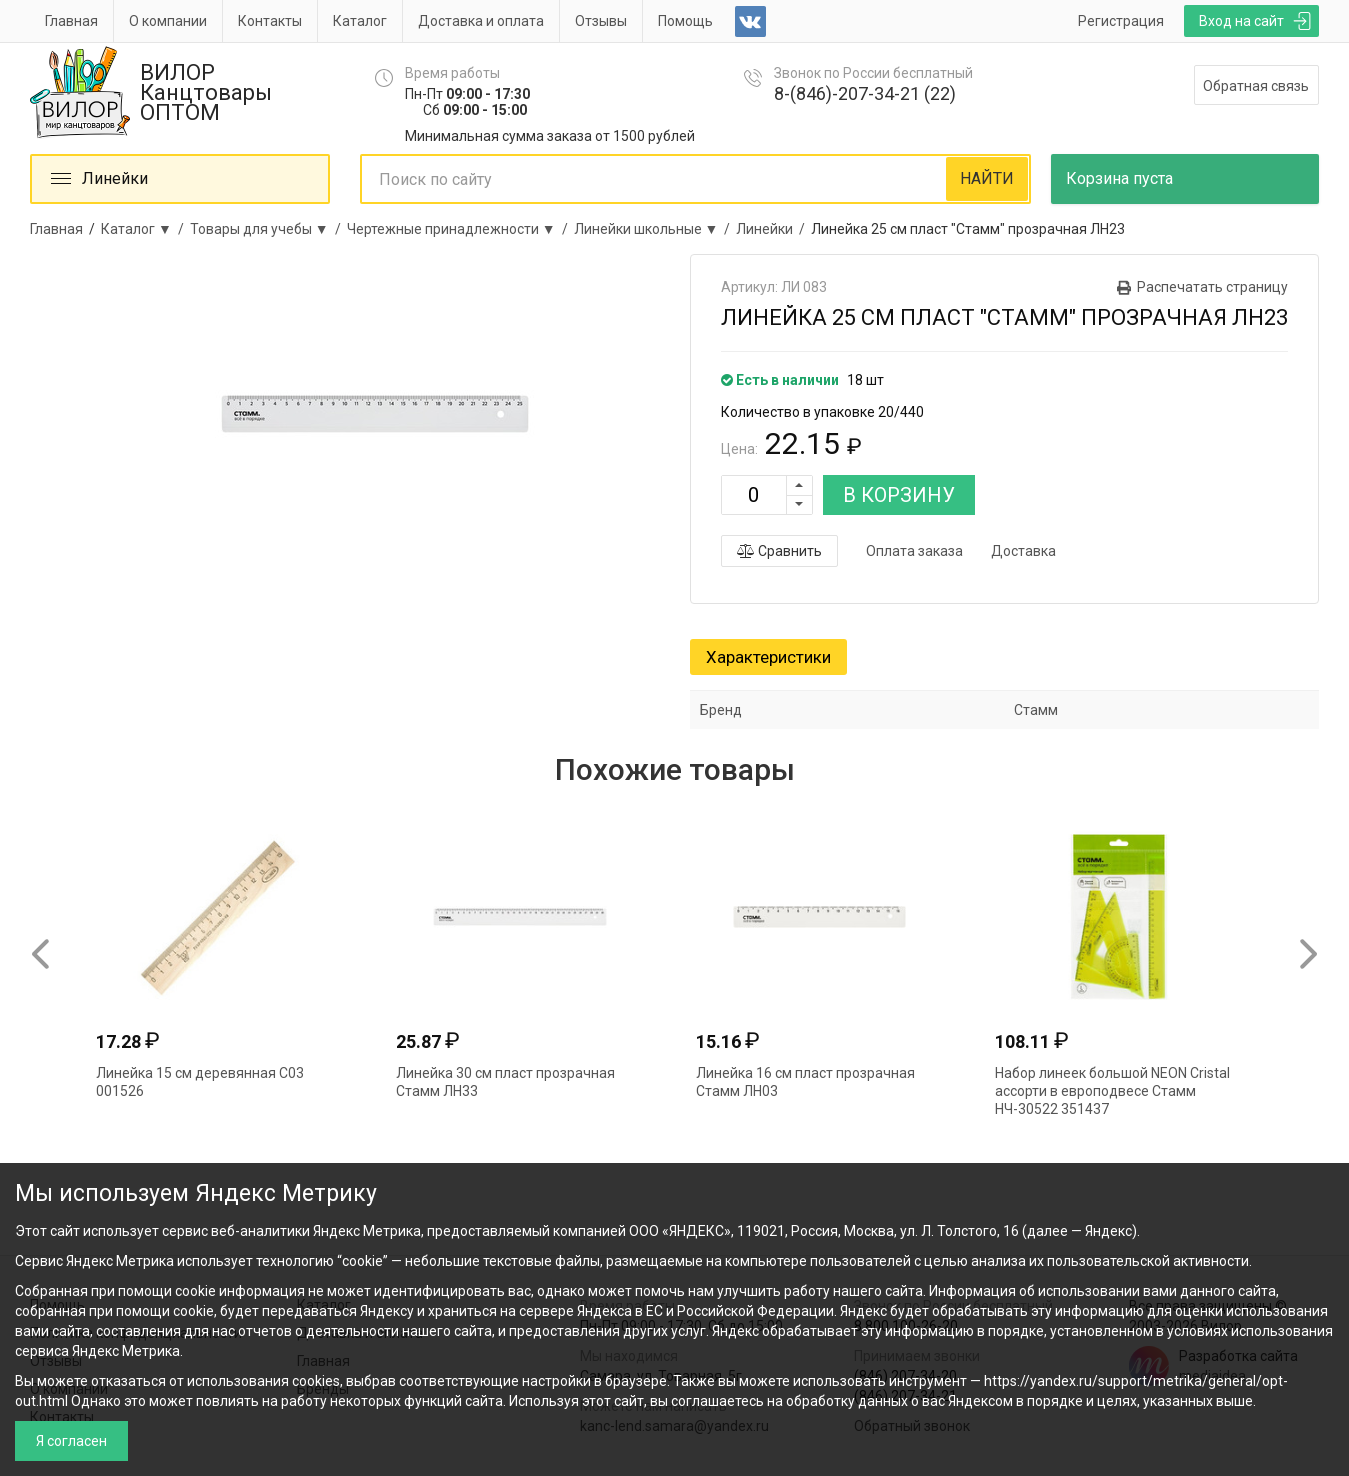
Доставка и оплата (481, 21)
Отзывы (601, 21)
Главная (71, 21)
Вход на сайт (1241, 21)
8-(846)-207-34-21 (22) (865, 93)
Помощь (685, 21)
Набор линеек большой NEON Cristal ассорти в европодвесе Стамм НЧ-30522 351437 (1112, 1091)
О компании (168, 21)
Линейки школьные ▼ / (655, 229)
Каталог (360, 21)
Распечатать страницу (1212, 287)
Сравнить (779, 551)
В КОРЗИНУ (899, 495)
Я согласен (71, 1441)
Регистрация (1121, 21)
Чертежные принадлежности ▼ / (460, 229)
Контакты (270, 21)
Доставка (1023, 551)
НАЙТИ (987, 178)
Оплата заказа (914, 551)
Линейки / (773, 229)
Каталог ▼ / (145, 229)
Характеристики (768, 657)
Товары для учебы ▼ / (268, 229)
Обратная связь (1256, 86)
